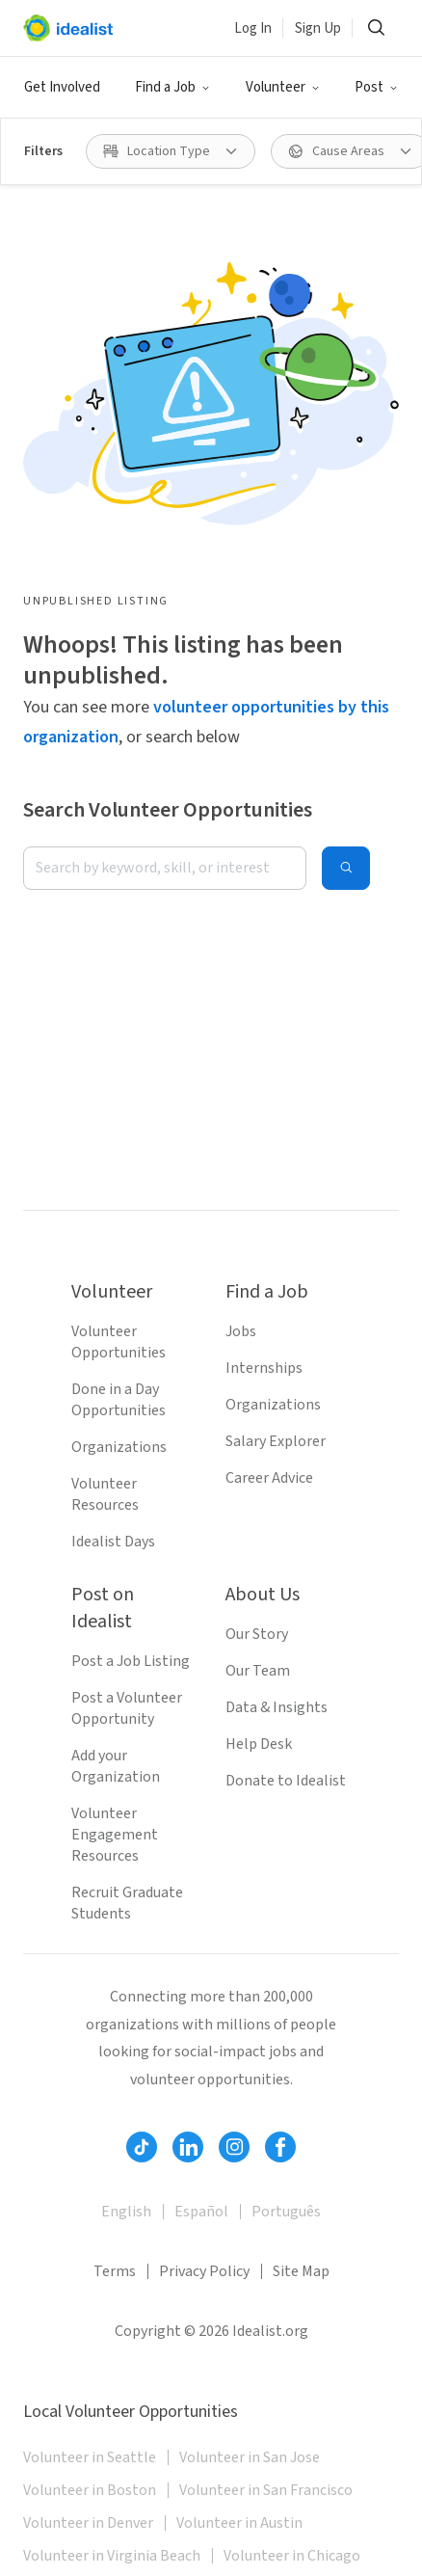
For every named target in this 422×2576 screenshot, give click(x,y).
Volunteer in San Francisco (266, 2490)
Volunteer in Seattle (89, 2457)
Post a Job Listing (130, 1661)
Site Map (301, 2271)
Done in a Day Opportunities (118, 1400)
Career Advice (269, 1478)
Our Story (256, 1634)
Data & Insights (276, 1707)
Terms (114, 2271)
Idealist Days (113, 1541)
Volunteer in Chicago (292, 2555)
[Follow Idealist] (141, 2147)
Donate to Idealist (285, 1780)
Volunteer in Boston (89, 2490)
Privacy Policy (204, 2271)
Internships (264, 1368)
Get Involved (62, 87)
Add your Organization (115, 1766)
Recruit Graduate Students (127, 1903)
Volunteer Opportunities (118, 1342)
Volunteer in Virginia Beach (111, 2555)
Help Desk (258, 1744)
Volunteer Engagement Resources (114, 1834)
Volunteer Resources (105, 1494)
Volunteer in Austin (239, 2523)
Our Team (257, 1670)
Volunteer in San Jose (249, 2457)
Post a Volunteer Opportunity (126, 1708)
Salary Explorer (275, 1441)
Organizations (119, 1447)
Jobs (240, 1331)
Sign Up (318, 28)
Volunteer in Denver (88, 2523)
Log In (253, 28)
